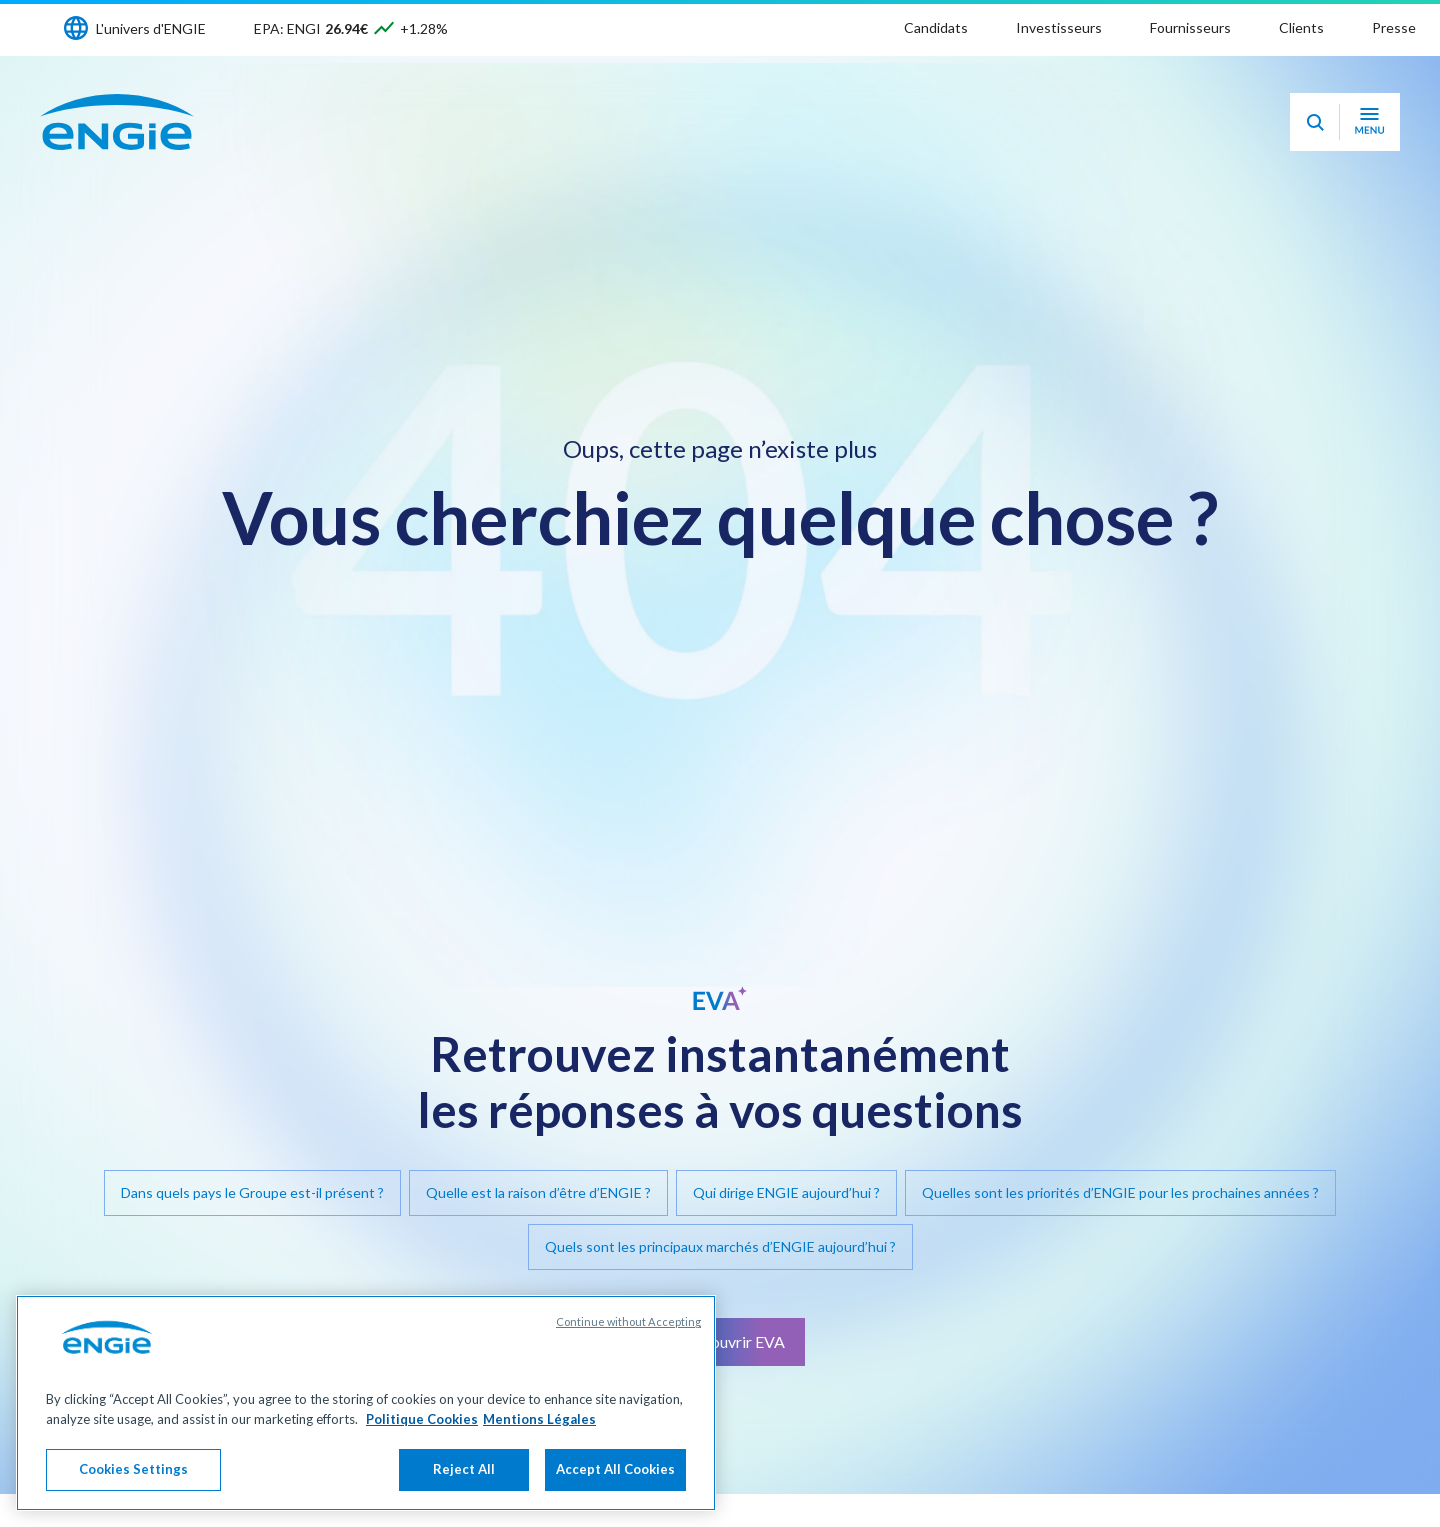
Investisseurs (1059, 27)
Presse (1394, 27)
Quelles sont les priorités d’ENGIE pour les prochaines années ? (1120, 1192)
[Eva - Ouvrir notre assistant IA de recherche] (1315, 122)
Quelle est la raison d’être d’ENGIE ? (538, 1192)
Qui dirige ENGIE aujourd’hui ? (786, 1192)
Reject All (464, 1469)
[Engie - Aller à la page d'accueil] (117, 122)
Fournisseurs (1190, 27)
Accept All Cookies (615, 1469)
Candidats (936, 27)
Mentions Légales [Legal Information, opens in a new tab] (539, 1419)
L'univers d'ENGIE (151, 28)
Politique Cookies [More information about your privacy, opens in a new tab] (422, 1419)
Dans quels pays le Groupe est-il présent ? (252, 1192)
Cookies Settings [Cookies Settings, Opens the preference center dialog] (133, 1469)
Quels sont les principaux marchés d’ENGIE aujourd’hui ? (720, 1246)
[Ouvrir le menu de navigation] (1369, 122)
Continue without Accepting (628, 1321)
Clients (1301, 27)
